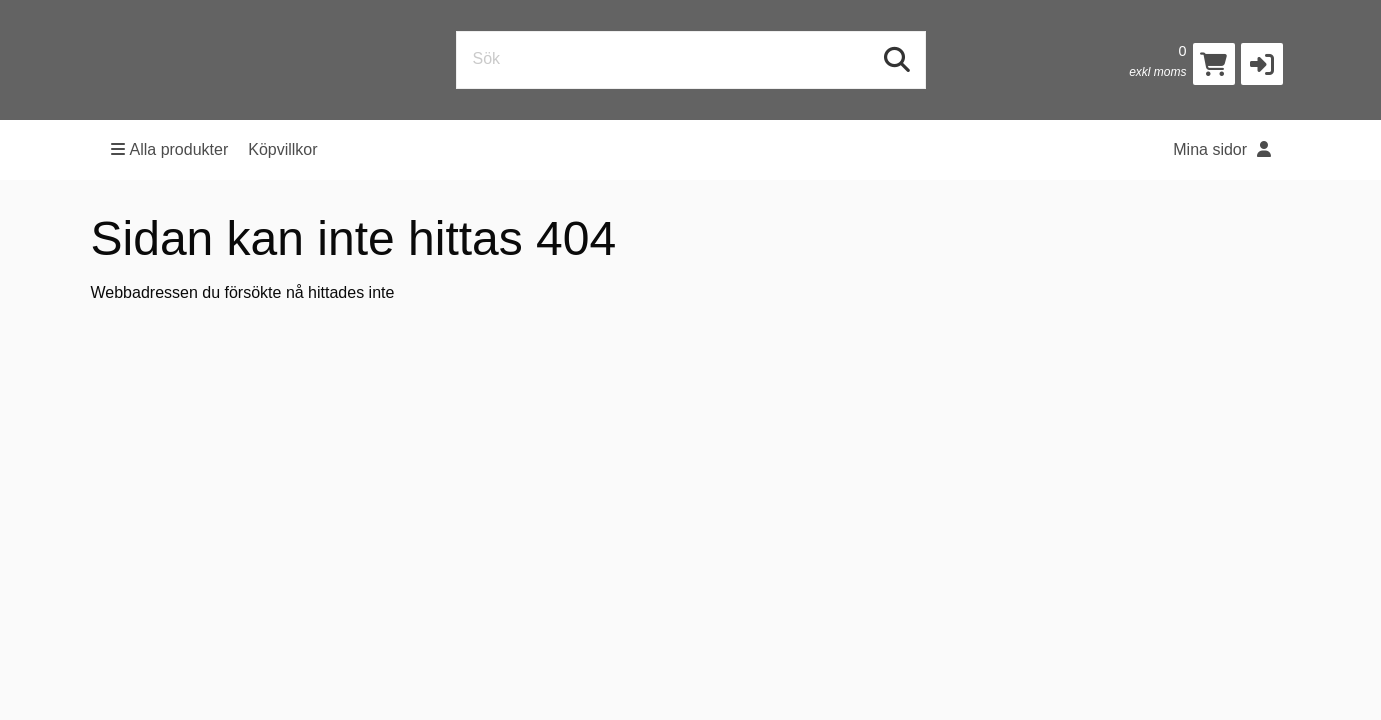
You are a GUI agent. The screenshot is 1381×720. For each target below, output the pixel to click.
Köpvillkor (282, 149)
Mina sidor (1221, 149)
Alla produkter (170, 149)
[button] (1262, 64)
